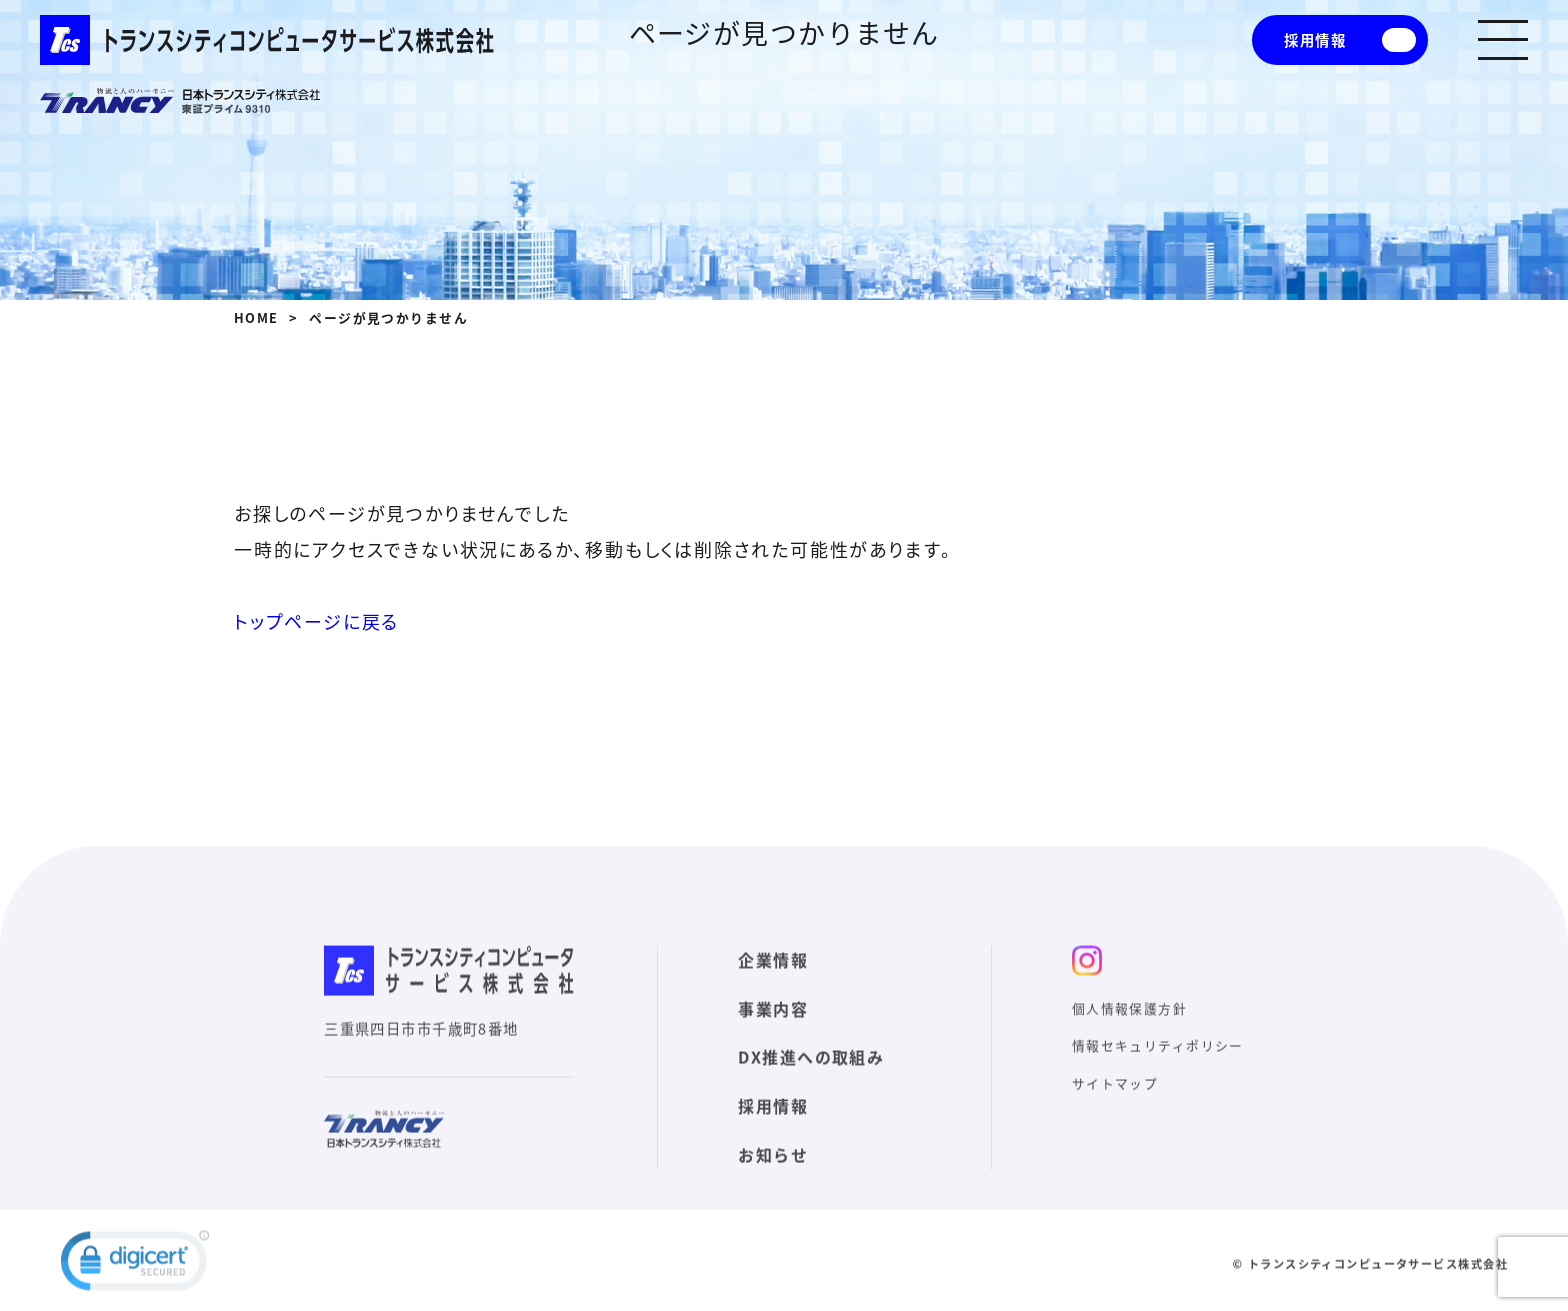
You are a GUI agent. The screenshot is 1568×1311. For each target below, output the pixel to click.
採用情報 (1315, 40)
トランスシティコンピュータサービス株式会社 (267, 40)
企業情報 (773, 994)
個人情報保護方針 (1130, 1042)
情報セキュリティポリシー (1158, 1080)
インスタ (1087, 995)
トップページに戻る (316, 621)
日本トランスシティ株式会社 (180, 101)
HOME (256, 317)
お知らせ (773, 1189)
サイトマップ (1115, 1117)
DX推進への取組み (811, 1092)
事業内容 (773, 1043)
